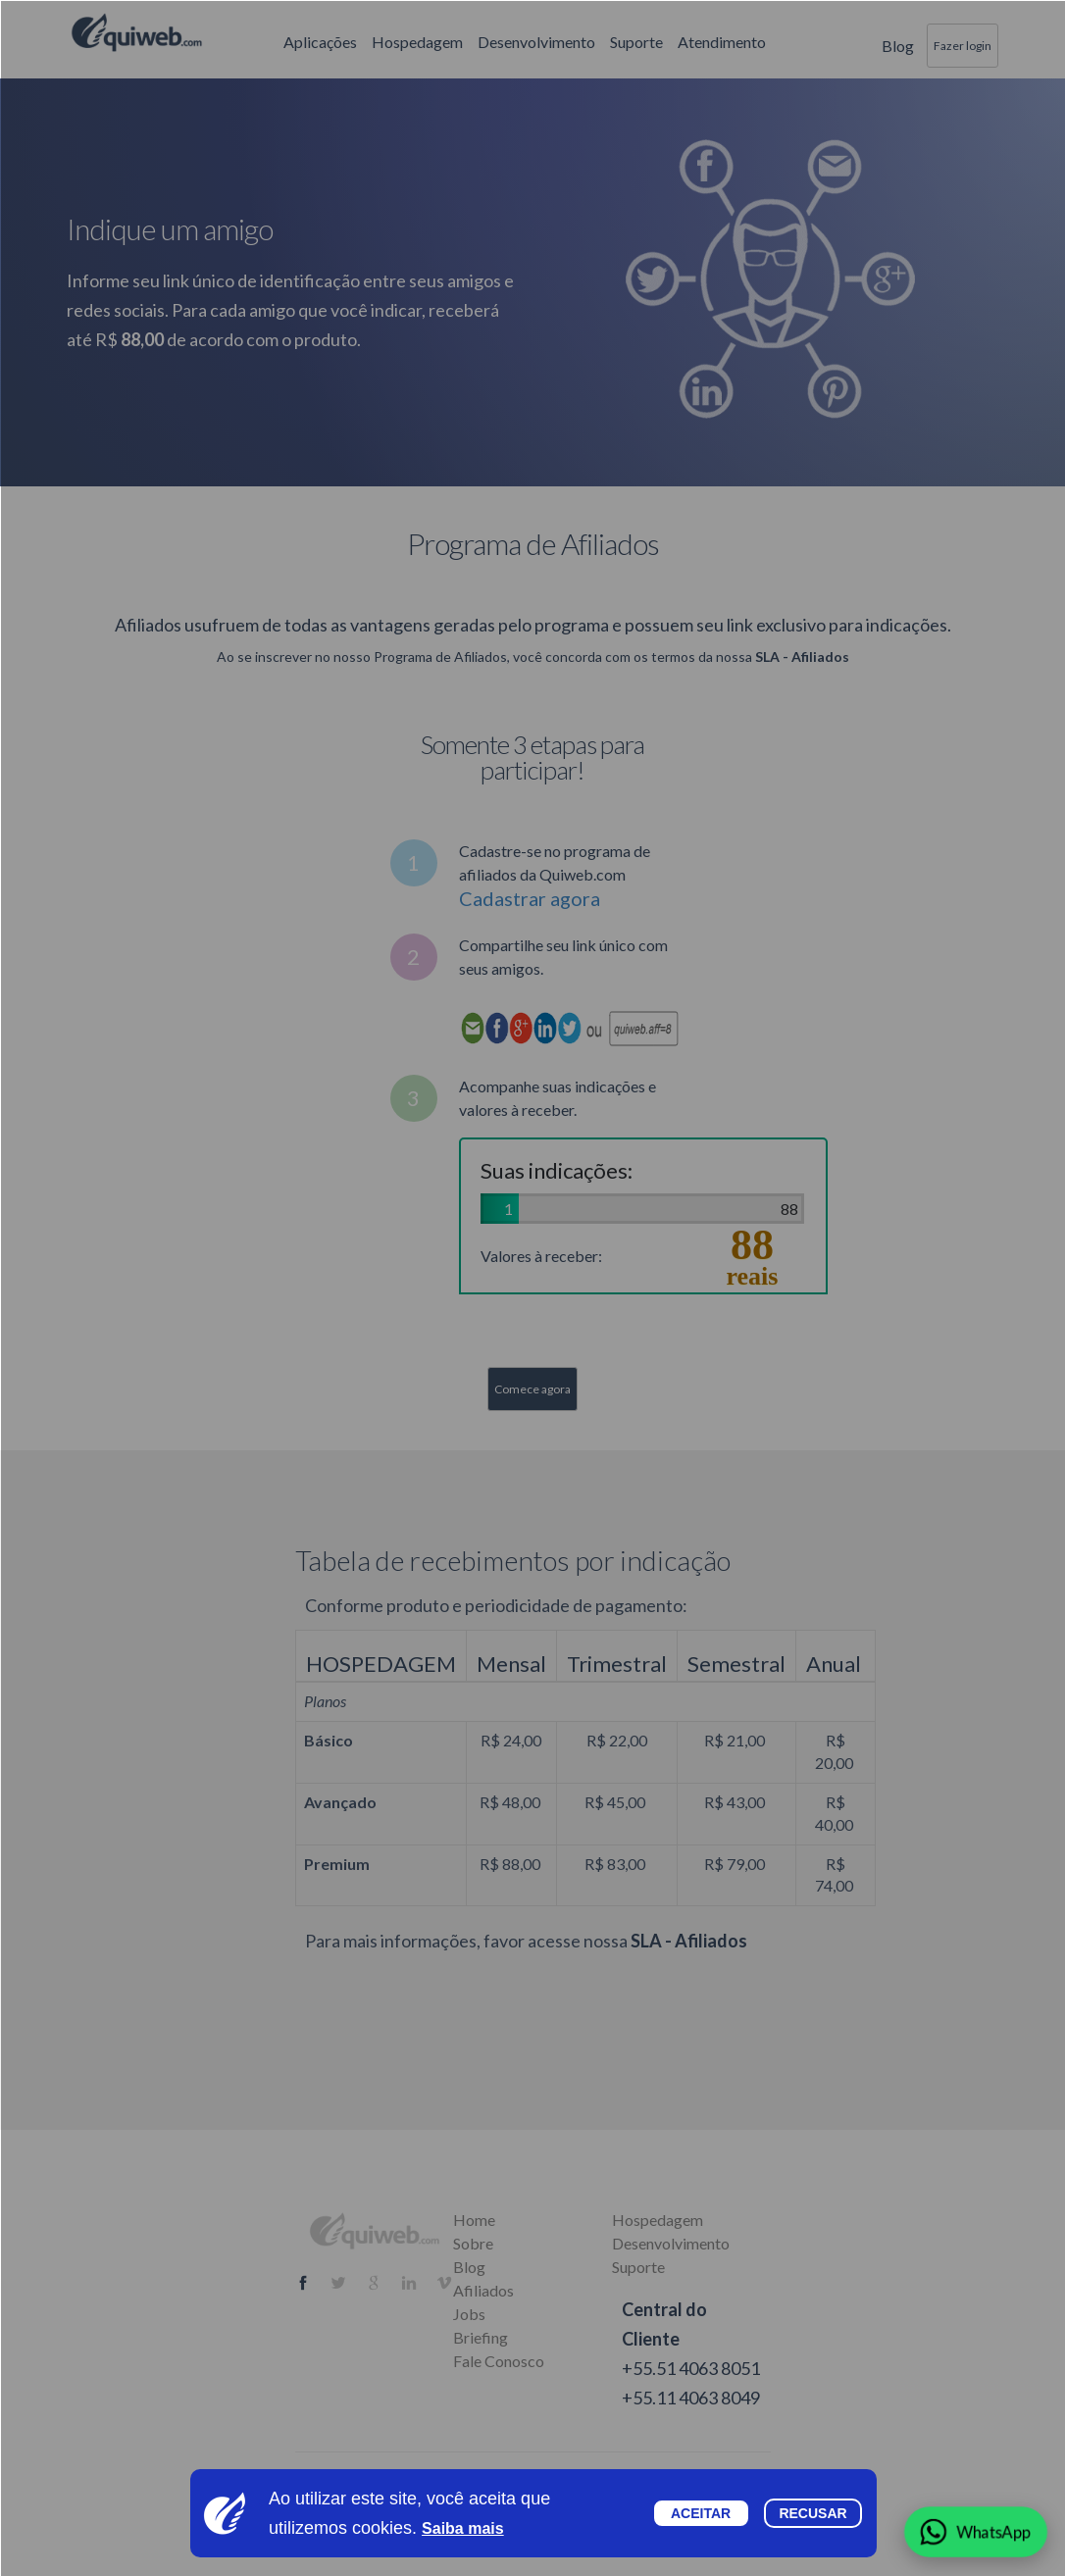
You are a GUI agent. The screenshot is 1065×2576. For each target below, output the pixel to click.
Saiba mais (463, 2528)
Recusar (812, 2513)
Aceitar (701, 2513)
